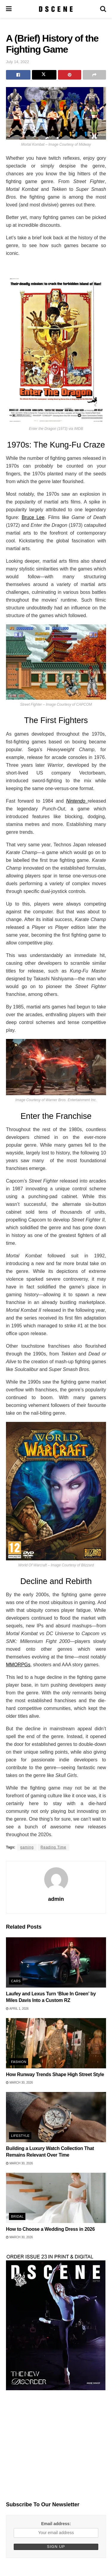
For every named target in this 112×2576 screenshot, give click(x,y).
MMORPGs (18, 1664)
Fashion (18, 2062)
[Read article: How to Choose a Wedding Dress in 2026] (56, 2198)
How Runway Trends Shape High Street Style (55, 2074)
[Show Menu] (9, 9)
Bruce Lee (33, 517)
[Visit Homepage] (56, 9)
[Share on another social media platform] (94, 75)
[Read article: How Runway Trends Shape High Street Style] (56, 2043)
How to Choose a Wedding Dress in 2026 (50, 2229)
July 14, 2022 (17, 62)
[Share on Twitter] (44, 75)
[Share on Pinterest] (69, 75)
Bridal (17, 2216)
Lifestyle (20, 2135)
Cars (16, 1981)
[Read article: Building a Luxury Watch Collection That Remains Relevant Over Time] (56, 2117)
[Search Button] (103, 9)
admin (56, 1899)
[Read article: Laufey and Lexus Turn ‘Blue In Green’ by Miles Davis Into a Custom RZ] (56, 1962)
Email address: (56, 2523)
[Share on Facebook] (18, 75)
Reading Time (53, 1847)
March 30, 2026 (19, 2082)
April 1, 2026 (17, 2008)
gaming (26, 1847)
